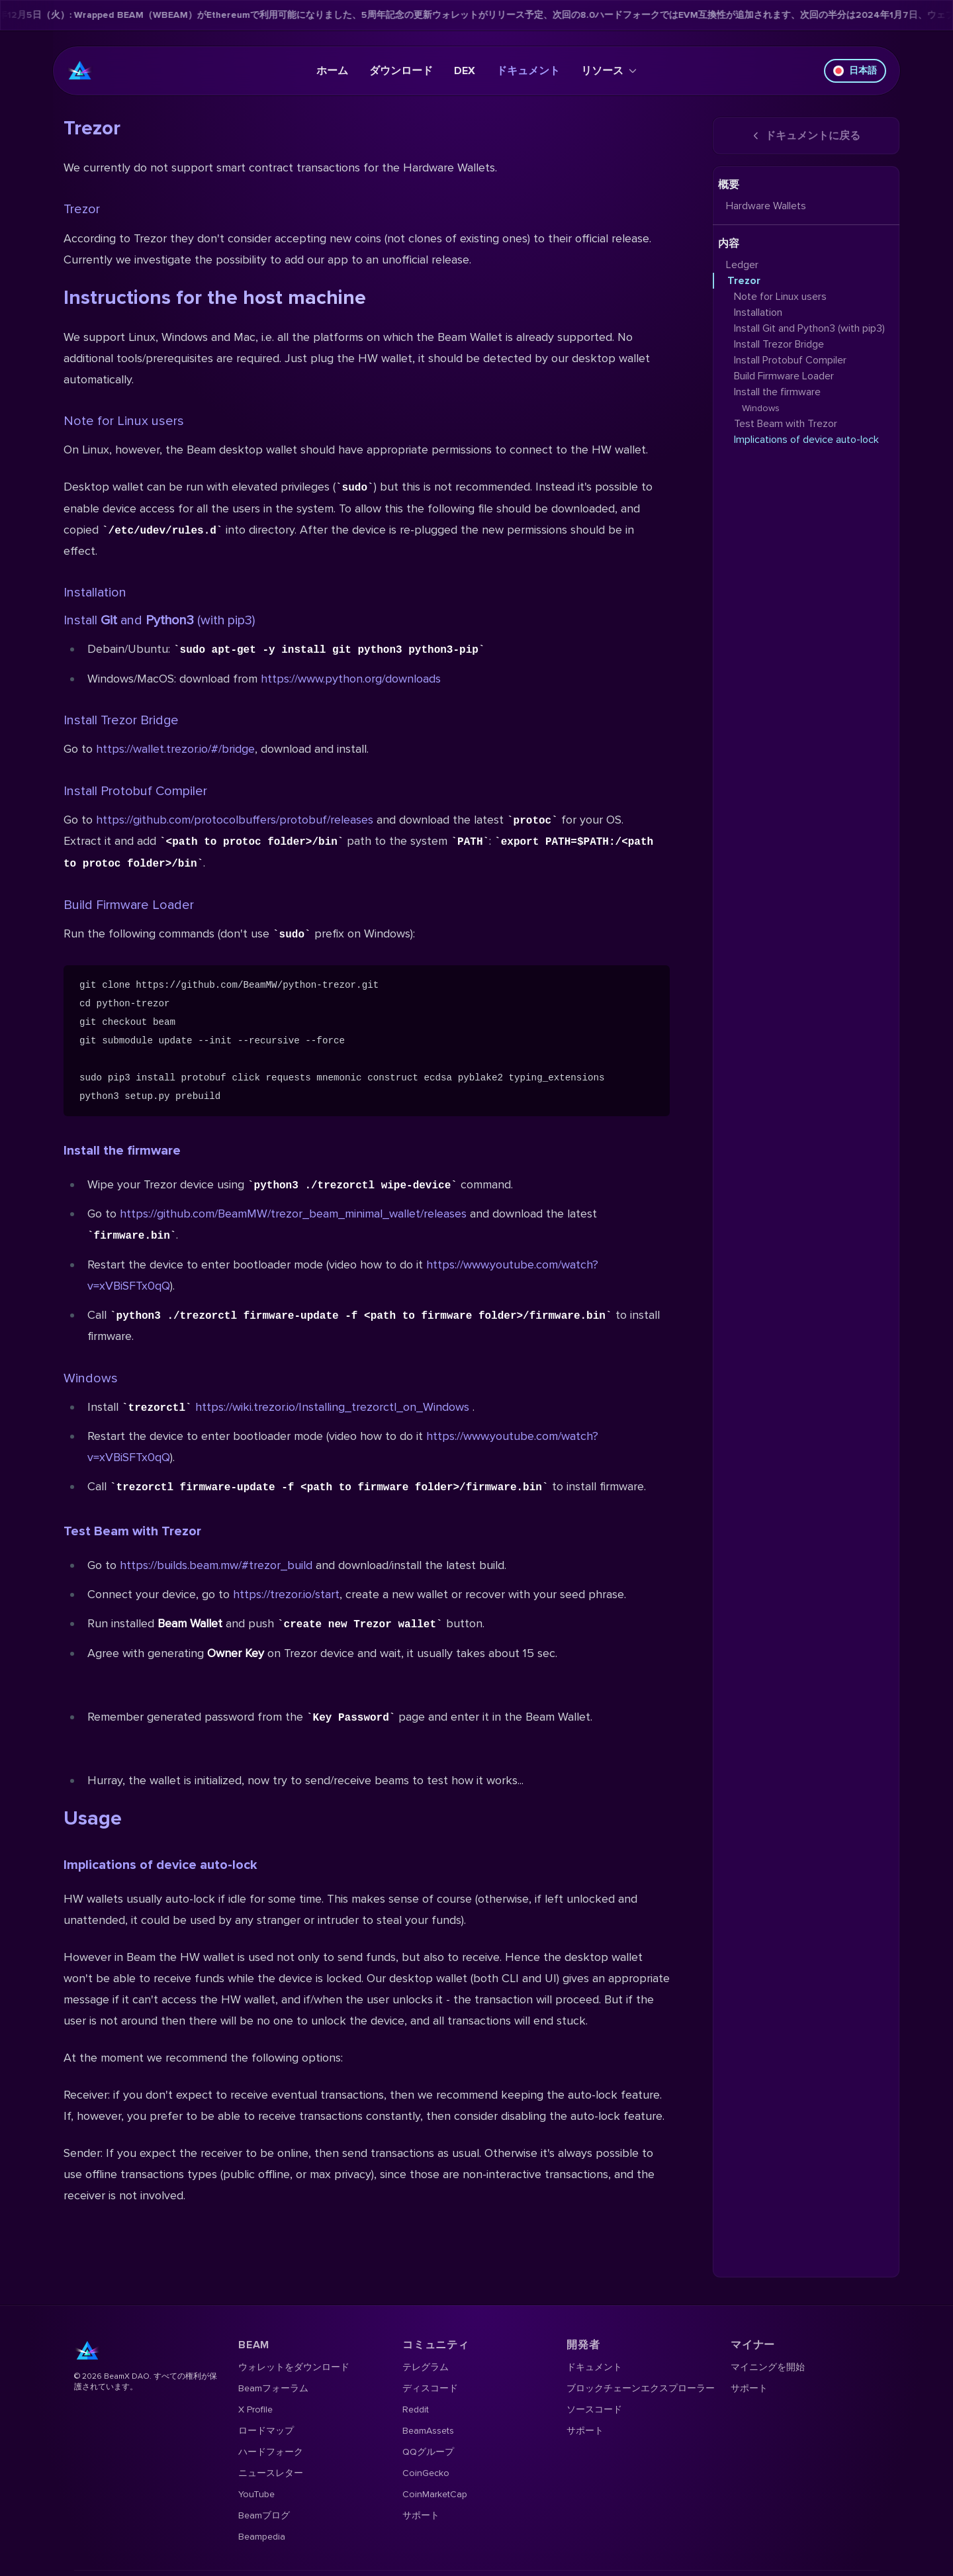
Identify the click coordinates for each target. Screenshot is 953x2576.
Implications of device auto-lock (160, 1865)
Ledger (742, 264)
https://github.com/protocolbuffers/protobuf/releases (234, 819)
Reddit (415, 2409)
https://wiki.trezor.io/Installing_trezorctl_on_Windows (332, 1407)
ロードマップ (266, 2430)
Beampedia (261, 2536)
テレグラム (425, 2367)
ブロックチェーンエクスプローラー (641, 2388)
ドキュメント (528, 70)
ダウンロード (401, 70)
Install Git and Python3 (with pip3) (809, 328)
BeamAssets (428, 2430)
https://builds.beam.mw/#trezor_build (216, 1565)
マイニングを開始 (768, 2367)
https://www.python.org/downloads (351, 678)
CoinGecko (425, 2473)
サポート (420, 2515)
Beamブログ (264, 2515)
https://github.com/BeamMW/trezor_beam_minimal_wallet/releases (293, 1213)
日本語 (855, 70)
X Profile (255, 2409)
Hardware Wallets (766, 206)
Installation (95, 592)
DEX (464, 70)
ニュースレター (270, 2473)
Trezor (82, 209)
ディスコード (430, 2388)
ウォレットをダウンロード (293, 2367)
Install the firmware (122, 1151)
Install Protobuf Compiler (135, 791)
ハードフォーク (270, 2451)
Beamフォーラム (273, 2388)
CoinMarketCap (434, 2494)
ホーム (332, 70)
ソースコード (594, 2409)
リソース (609, 70)
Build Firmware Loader (129, 905)
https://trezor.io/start (286, 1594)
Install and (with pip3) (159, 620)
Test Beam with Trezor (132, 1531)
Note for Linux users (124, 421)
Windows (91, 1378)
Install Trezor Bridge (121, 720)
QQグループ (428, 2451)
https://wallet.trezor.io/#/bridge (175, 748)
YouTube (256, 2494)
